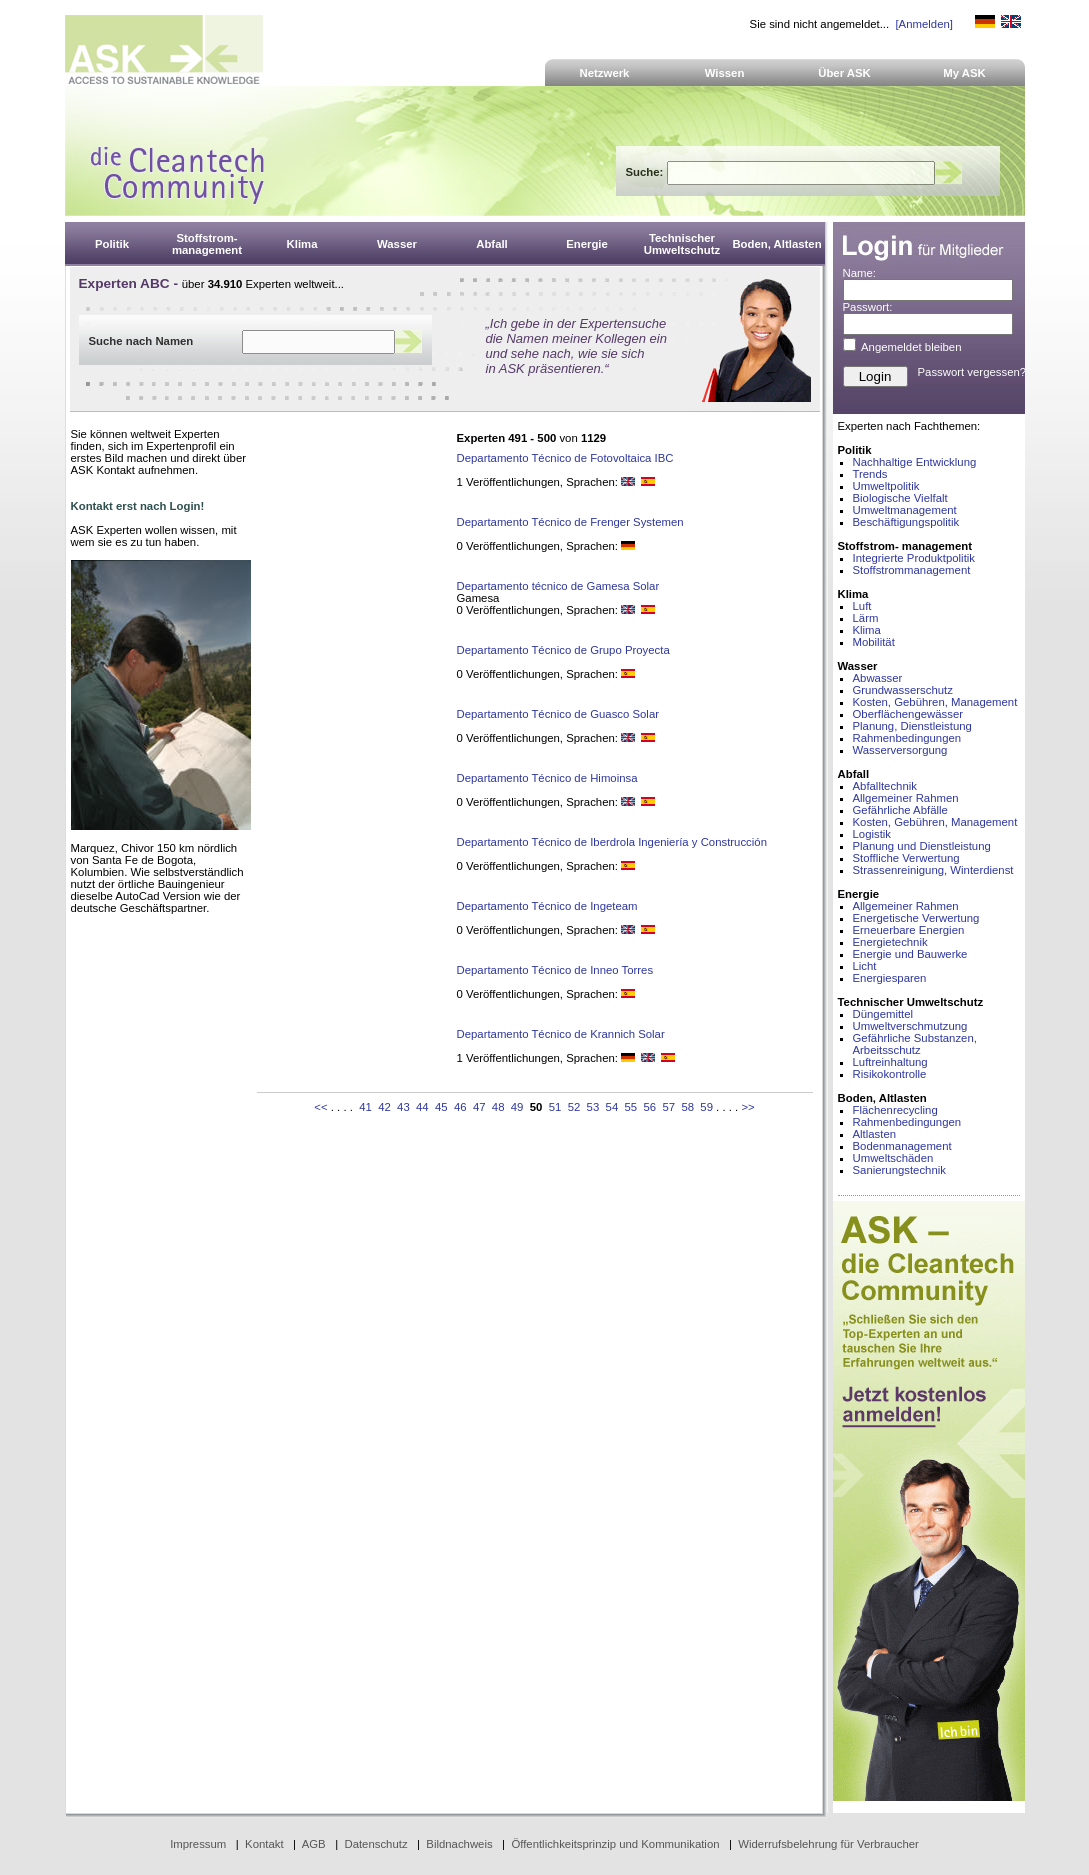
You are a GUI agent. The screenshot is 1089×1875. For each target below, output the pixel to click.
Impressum (198, 1844)
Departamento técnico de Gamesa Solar (558, 586)
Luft (862, 606)
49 (517, 1107)
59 (706, 1107)
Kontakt (264, 1844)
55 (631, 1107)
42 (384, 1107)
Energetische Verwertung (916, 918)
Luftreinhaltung (890, 1062)
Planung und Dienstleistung (922, 846)
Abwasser (878, 678)
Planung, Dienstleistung (912, 726)
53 (593, 1107)
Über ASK (844, 73)
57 (668, 1107)
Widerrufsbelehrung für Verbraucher (828, 1844)
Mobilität (874, 642)
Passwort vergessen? (972, 372)
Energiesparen (890, 978)
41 (365, 1107)
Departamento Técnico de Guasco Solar (558, 714)
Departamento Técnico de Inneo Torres (555, 970)
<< (320, 1107)
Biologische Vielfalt (900, 498)
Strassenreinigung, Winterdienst (933, 870)
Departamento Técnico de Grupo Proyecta (563, 650)
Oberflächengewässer (908, 714)
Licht (865, 966)
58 (687, 1107)
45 (441, 1107)
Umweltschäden (893, 1158)
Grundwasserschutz (903, 690)
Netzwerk (605, 73)
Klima (867, 630)
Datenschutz (375, 1844)
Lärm (866, 618)
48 (498, 1107)
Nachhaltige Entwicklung (915, 462)
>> (747, 1107)
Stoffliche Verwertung (906, 858)
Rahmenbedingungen (907, 738)
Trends (870, 474)
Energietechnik (890, 942)
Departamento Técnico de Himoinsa (547, 778)
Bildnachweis (459, 1844)
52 (574, 1107)
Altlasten (875, 1134)
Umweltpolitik (886, 486)
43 (403, 1107)
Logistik (872, 834)
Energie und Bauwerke (910, 954)
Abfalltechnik (885, 786)
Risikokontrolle (890, 1074)
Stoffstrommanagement (912, 570)
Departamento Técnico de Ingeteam (547, 906)
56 (649, 1107)
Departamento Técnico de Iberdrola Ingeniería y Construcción (612, 842)
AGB (314, 1844)
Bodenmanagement (902, 1146)
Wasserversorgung (900, 750)
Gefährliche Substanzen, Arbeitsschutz (915, 1044)
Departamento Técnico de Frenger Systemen (570, 522)
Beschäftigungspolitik (906, 522)
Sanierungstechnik (899, 1170)
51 (555, 1107)
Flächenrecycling (895, 1110)
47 (479, 1107)
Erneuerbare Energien (909, 930)
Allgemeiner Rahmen (906, 798)
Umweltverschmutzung (910, 1026)
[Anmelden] (923, 24)
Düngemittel (883, 1014)
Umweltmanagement (905, 510)
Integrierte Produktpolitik (914, 558)
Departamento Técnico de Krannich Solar (561, 1034)
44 (422, 1107)
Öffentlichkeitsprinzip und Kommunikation (615, 1844)
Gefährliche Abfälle (900, 810)
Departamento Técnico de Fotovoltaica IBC (565, 458)
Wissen (725, 73)
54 (612, 1107)
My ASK (964, 73)
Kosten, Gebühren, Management (935, 702)
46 (460, 1107)
